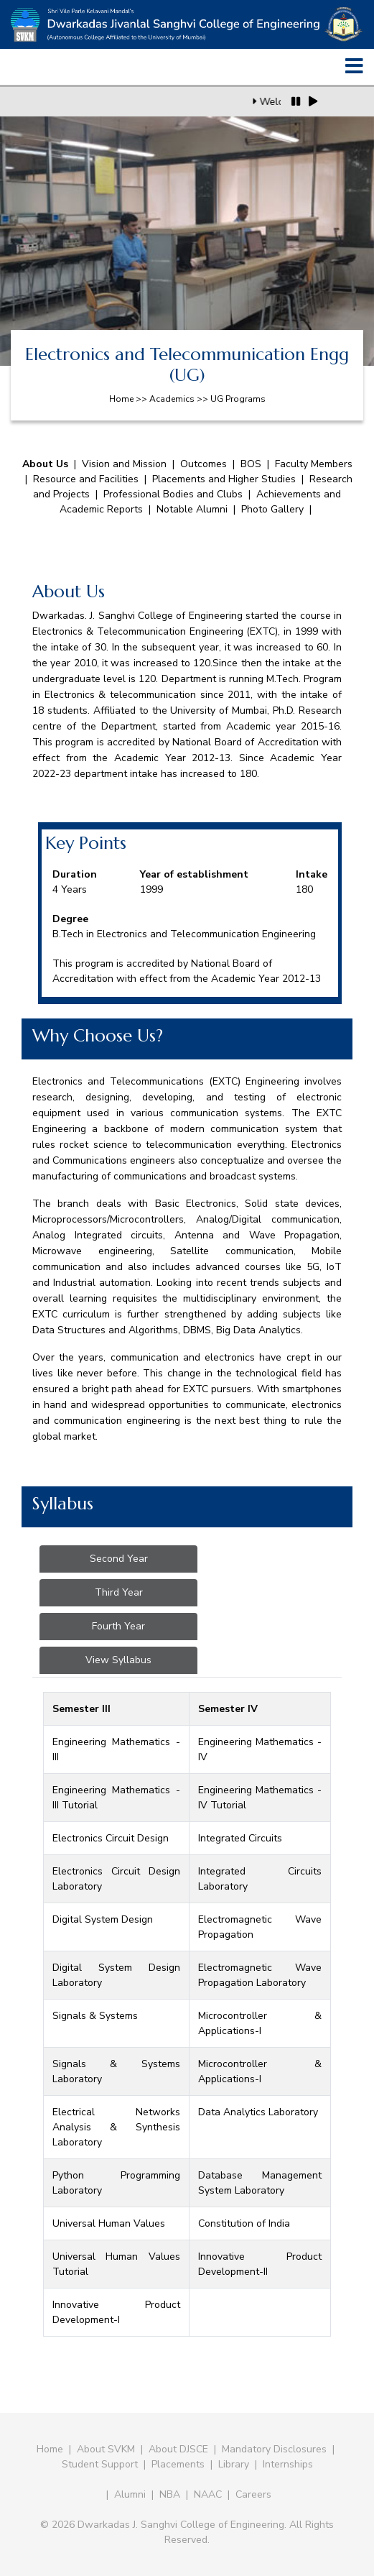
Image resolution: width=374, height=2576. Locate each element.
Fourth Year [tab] (118, 1626)
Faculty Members (313, 464)
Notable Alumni (192, 509)
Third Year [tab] (119, 1592)
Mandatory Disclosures (274, 2449)
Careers (253, 2494)
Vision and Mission (124, 464)
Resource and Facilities (86, 479)
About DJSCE (178, 2449)
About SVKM (107, 2449)
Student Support (100, 2464)
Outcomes (203, 464)
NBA (169, 2494)
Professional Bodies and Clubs (173, 494)
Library (233, 2464)
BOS (250, 464)
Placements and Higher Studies (224, 479)
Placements (178, 2464)
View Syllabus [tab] (118, 1660)
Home (50, 2449)
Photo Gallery (272, 509)
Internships (288, 2464)
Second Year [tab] (119, 1558)
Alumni (130, 2494)
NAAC (208, 2494)
